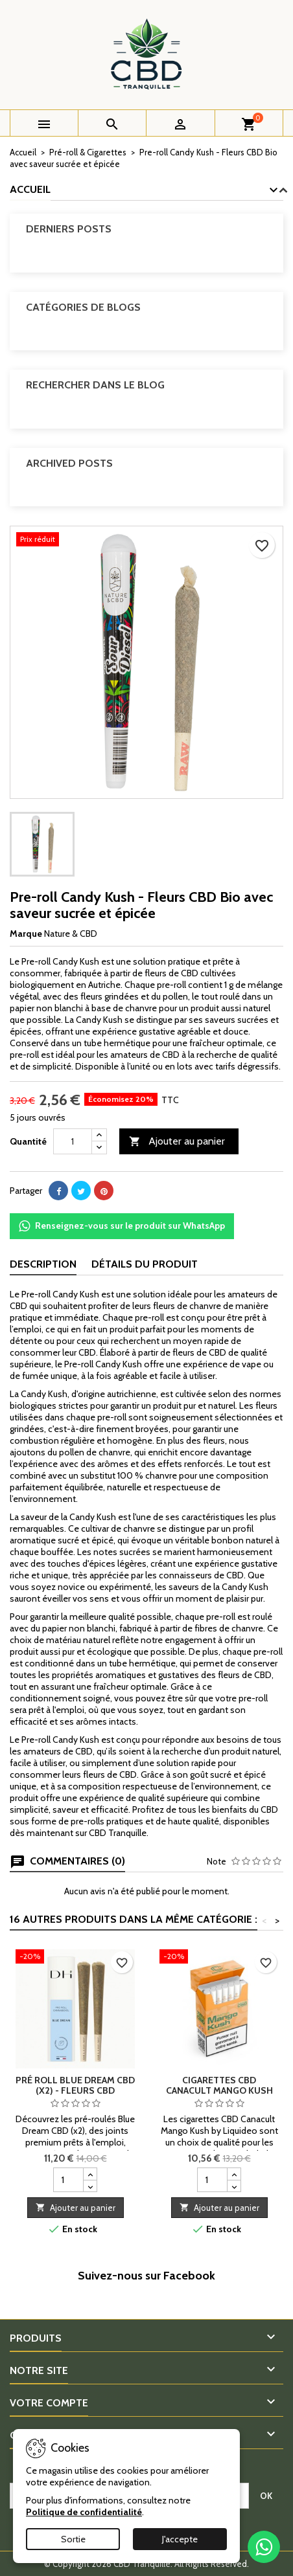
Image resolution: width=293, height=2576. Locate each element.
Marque (26, 933)
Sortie (73, 2539)
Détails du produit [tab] (144, 1264)
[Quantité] (72, 1141)
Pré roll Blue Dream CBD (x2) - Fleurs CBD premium (75, 2090)
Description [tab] (43, 1264)
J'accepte (180, 2539)
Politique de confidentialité (84, 2512)
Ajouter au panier (177, 1141)
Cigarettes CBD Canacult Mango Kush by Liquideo (219, 2090)
